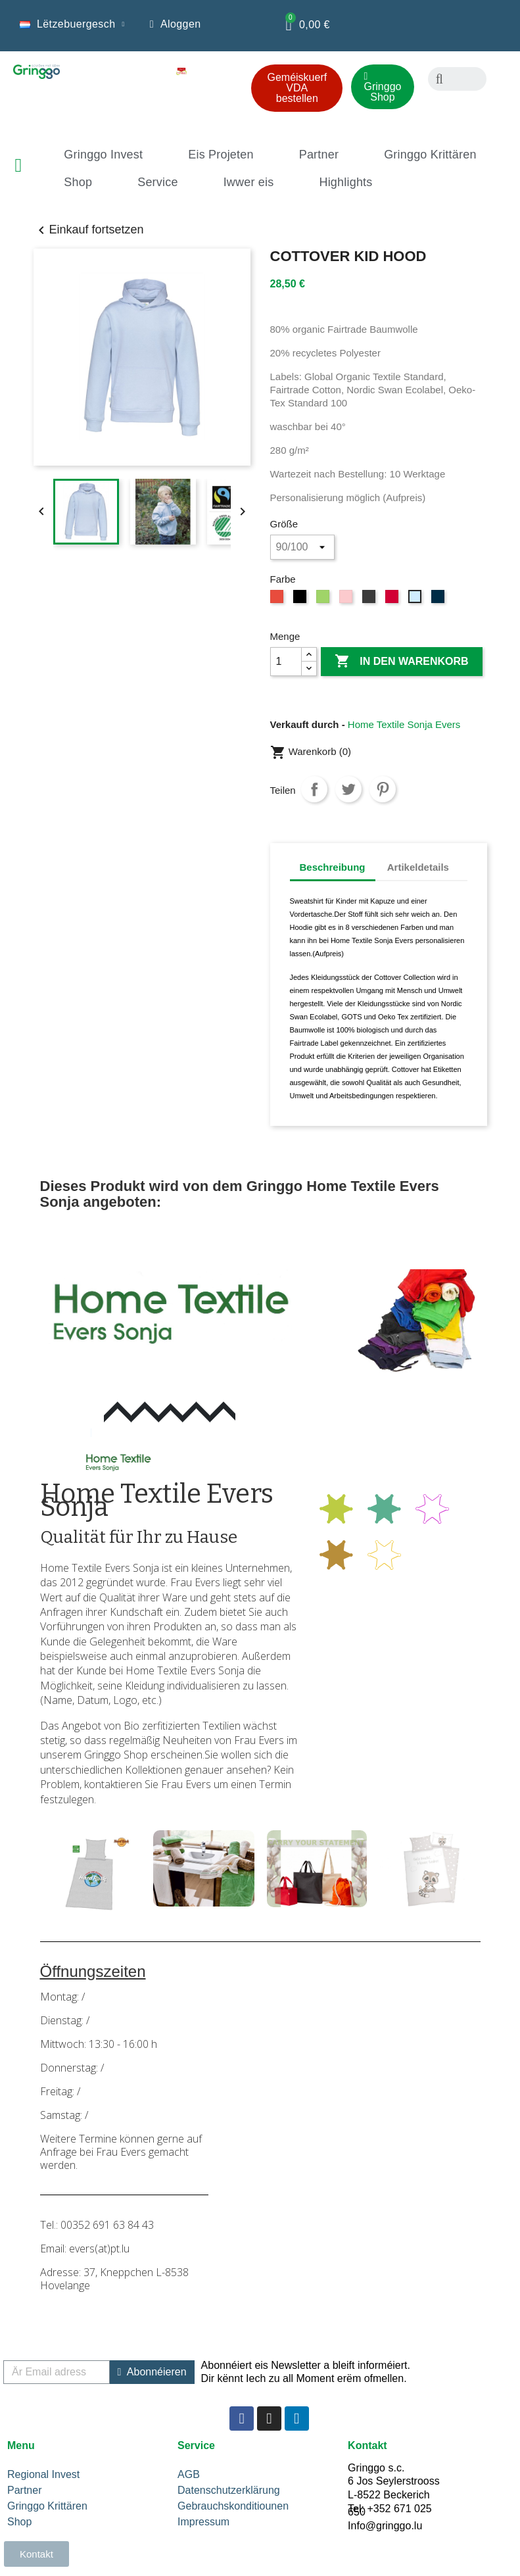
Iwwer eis (249, 182)
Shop (78, 182)
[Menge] (286, 661)
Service (157, 182)
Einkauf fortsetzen (89, 229)
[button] (297, 88)
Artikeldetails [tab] (418, 867)
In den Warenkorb (402, 661)
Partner (319, 154)
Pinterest (382, 789)
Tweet (348, 789)
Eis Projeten (220, 154)
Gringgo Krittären (430, 154)
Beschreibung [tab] (333, 867)
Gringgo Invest (103, 154)
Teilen (314, 789)
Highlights (345, 182)
